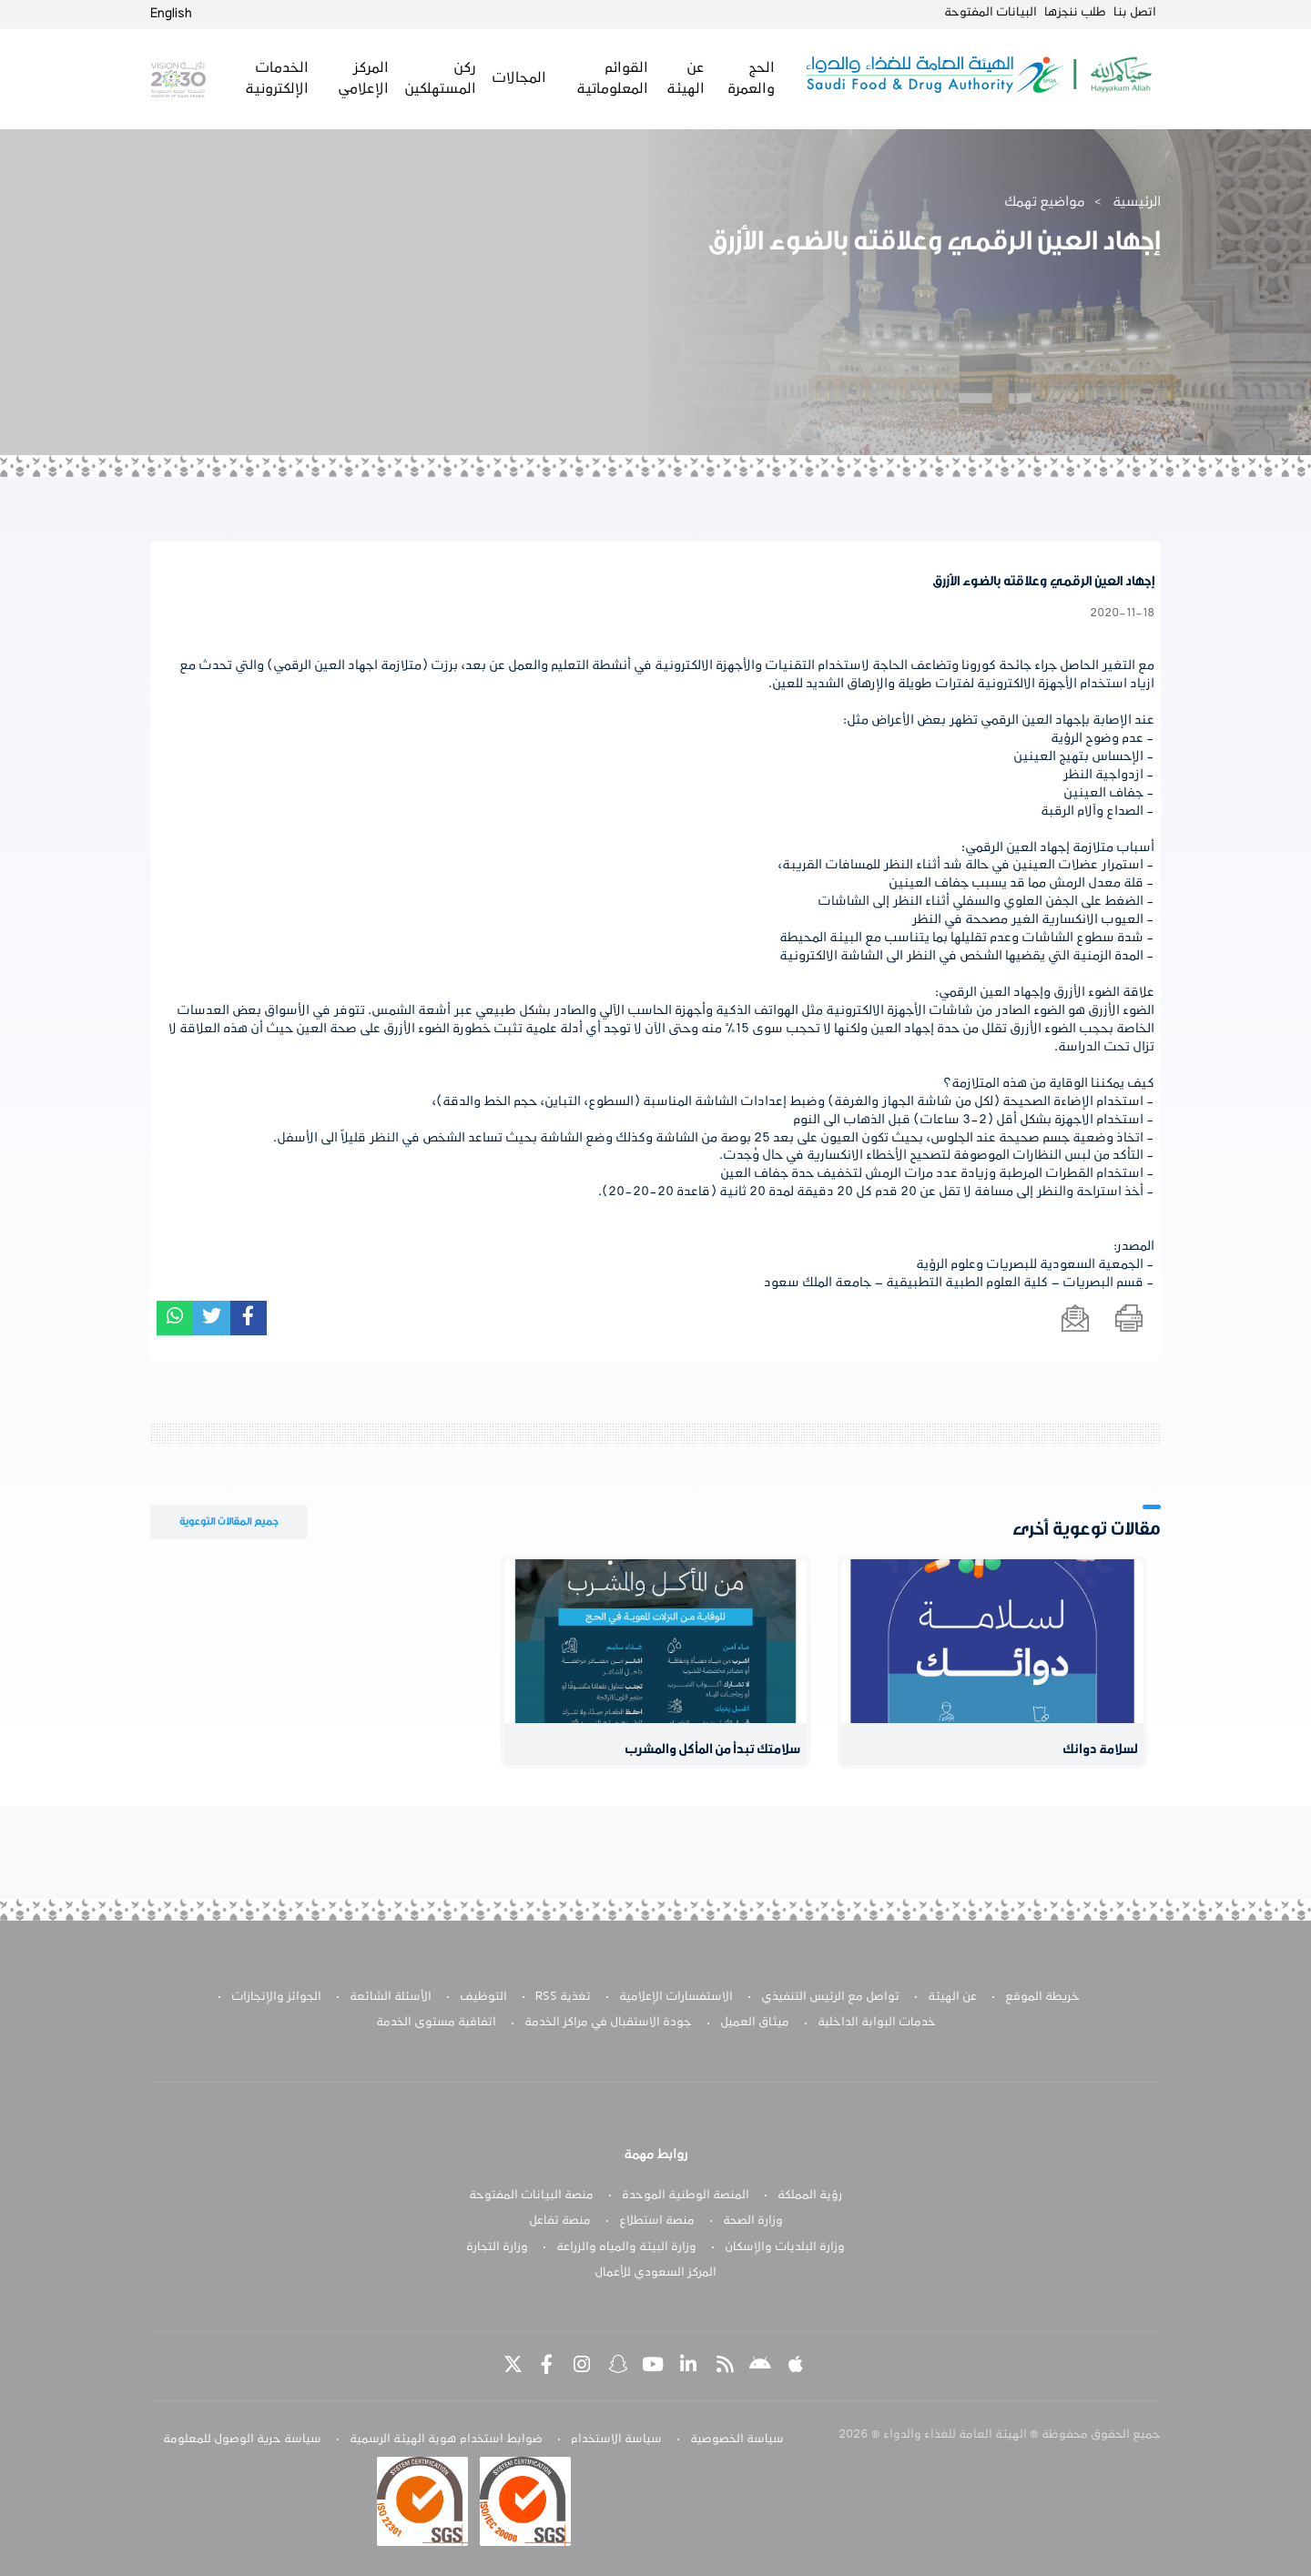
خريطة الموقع (1042, 1997)
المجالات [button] (518, 78)
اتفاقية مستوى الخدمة (436, 2022)
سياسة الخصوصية (737, 2439)
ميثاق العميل (754, 2022)
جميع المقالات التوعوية (229, 1521)
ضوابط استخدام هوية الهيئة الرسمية (446, 2439)
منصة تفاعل (560, 2221)
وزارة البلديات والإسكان (785, 2247)
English (171, 13)
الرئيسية (1137, 202)
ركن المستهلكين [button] (439, 78)
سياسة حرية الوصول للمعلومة (242, 2439)
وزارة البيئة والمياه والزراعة (626, 2247)
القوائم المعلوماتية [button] (610, 78)
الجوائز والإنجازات (276, 1997)
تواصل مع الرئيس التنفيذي (830, 1997)
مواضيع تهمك (1044, 202)
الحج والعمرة (749, 78)
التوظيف (483, 1997)
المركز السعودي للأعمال (655, 2272)
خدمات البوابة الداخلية (877, 2022)
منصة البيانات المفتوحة (531, 2195)
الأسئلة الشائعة (391, 1997)
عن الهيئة (952, 1997)
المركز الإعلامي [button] (362, 78)
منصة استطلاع (657, 2221)
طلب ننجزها (1075, 12)
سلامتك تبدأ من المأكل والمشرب (713, 1750)
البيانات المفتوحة (990, 12)
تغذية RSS (563, 1997)
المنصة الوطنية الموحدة (685, 2195)
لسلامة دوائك (1100, 1750)
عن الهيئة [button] (685, 78)
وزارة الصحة (753, 2221)
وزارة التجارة (497, 2247)
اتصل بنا (1134, 12)
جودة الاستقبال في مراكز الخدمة (608, 2022)
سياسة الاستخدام (616, 2439)
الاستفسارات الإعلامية (676, 1997)
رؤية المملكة (809, 2195)
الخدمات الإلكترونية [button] (276, 78)
